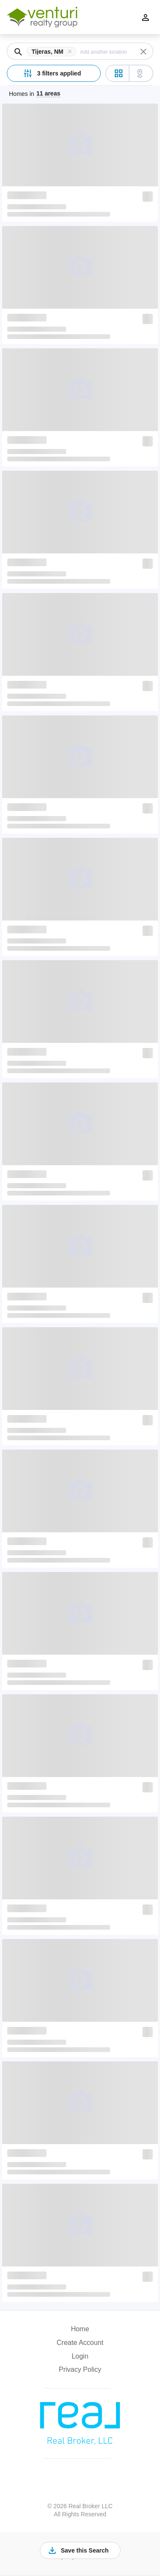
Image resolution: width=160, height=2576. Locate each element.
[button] (53, 51)
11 (48, 93)
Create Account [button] (80, 2342)
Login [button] (80, 2356)
